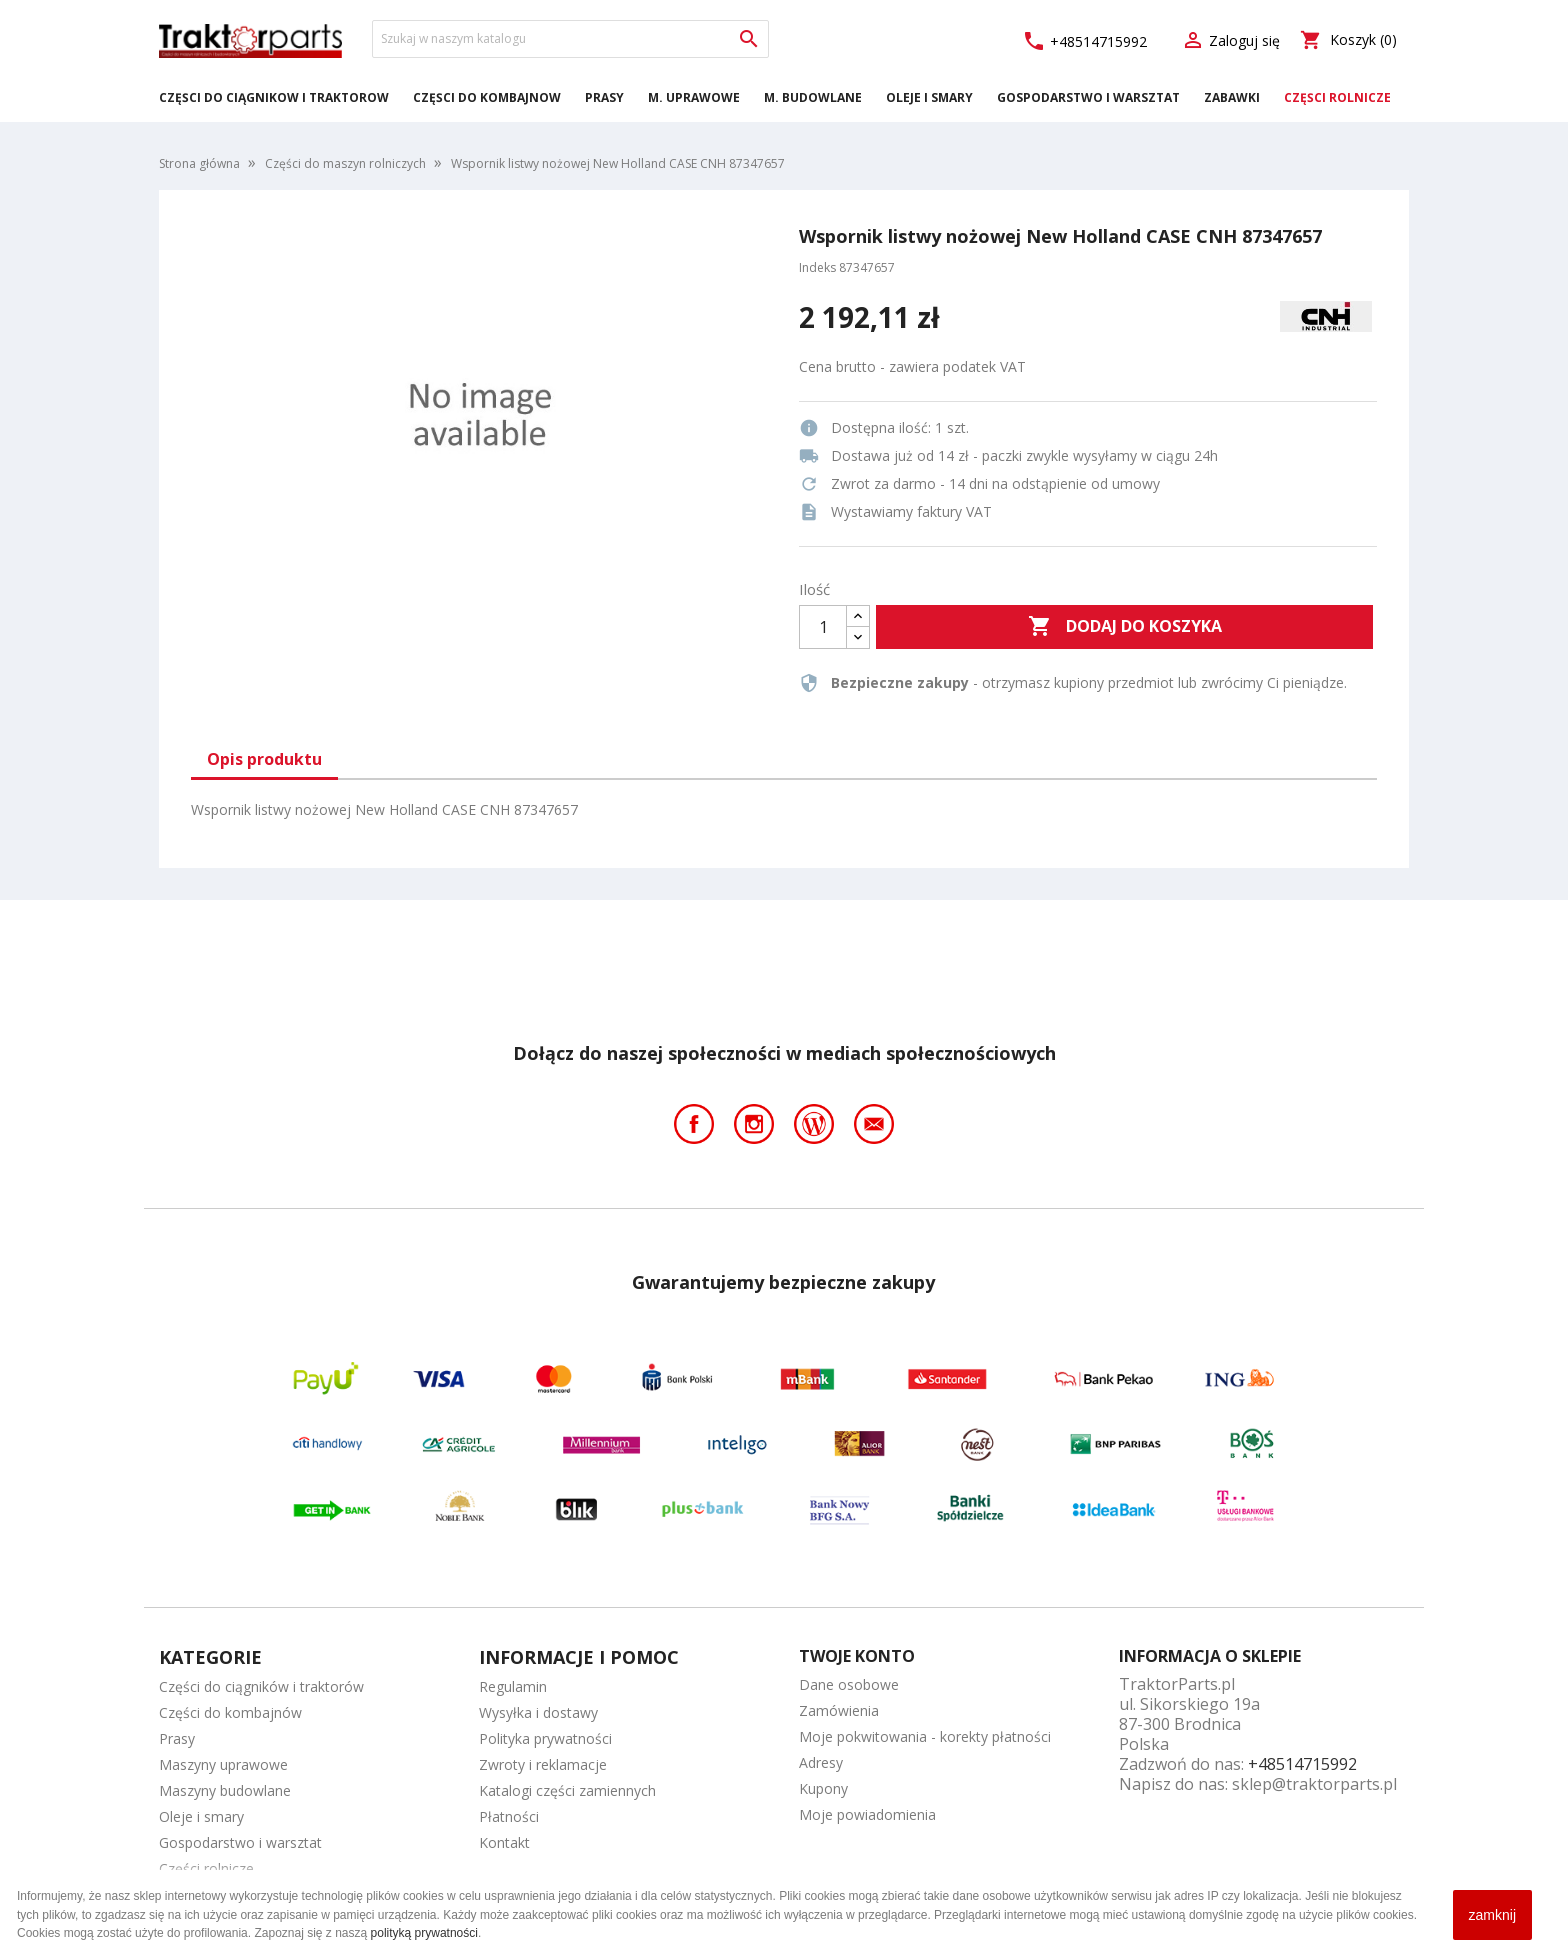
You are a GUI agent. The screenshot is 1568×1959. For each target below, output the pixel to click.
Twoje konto (857, 1656)
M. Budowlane (813, 97)
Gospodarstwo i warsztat (1088, 97)
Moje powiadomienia (867, 1814)
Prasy (604, 97)
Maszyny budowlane (225, 1790)
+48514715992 (1084, 41)
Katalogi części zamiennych (567, 1790)
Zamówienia (839, 1710)
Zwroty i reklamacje (543, 1764)
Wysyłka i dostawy (538, 1712)
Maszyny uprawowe (223, 1764)
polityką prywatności (424, 1933)
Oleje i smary (929, 97)
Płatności (509, 1816)
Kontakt (504, 1842)
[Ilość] (823, 627)
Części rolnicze (1337, 97)
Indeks (817, 267)
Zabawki (1232, 97)
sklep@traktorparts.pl (1314, 1784)
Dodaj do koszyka (1125, 627)
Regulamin (513, 1686)
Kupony (823, 1788)
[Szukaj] (570, 39)
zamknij (1492, 1915)
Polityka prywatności (545, 1738)
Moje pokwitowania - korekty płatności (925, 1736)
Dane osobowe (849, 1684)
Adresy (821, 1762)
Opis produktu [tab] (264, 759)
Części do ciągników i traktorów (274, 97)
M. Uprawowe (694, 97)
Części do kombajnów (487, 97)
